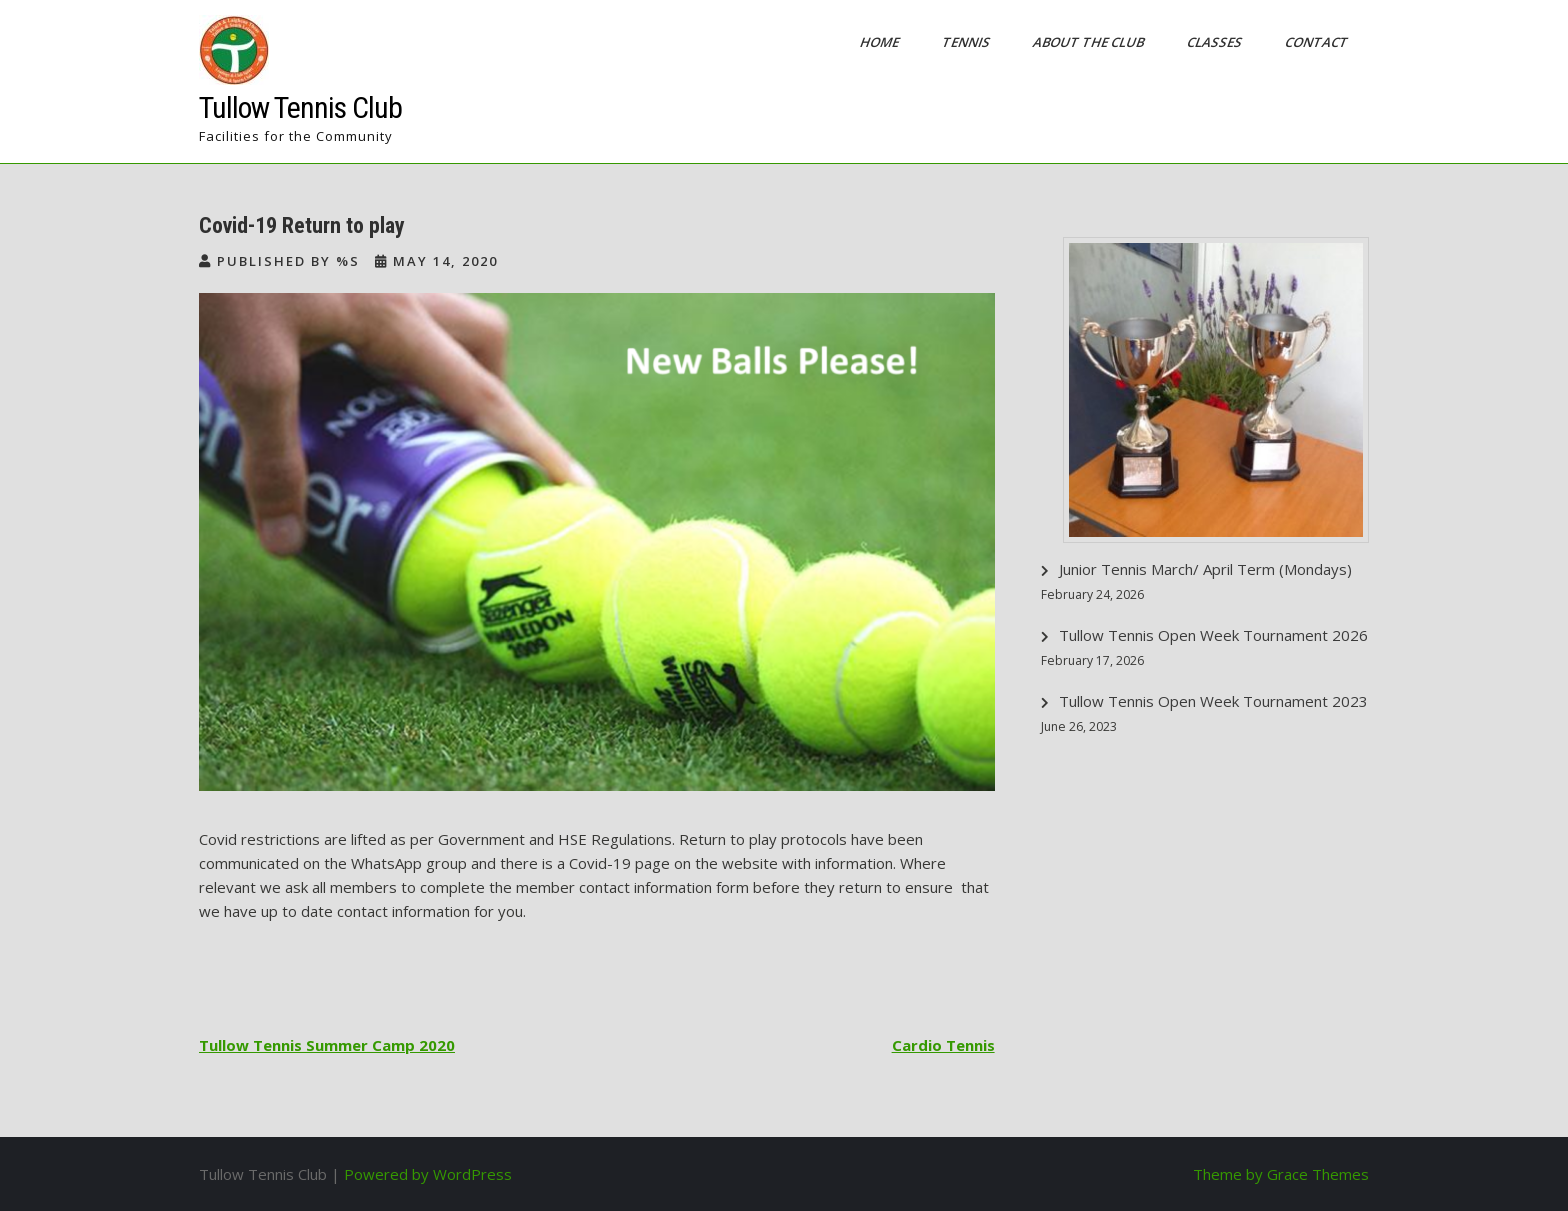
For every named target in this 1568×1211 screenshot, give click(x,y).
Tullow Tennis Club (300, 107)
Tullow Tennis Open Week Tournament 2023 (1213, 701)
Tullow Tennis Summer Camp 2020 (327, 1045)
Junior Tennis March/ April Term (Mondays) (1205, 569)
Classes (1216, 42)
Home (881, 42)
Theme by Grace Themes (1281, 1174)
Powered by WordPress (428, 1174)
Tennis (967, 42)
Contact (1318, 42)
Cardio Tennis (943, 1045)
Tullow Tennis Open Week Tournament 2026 (1213, 635)
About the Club (1090, 42)
